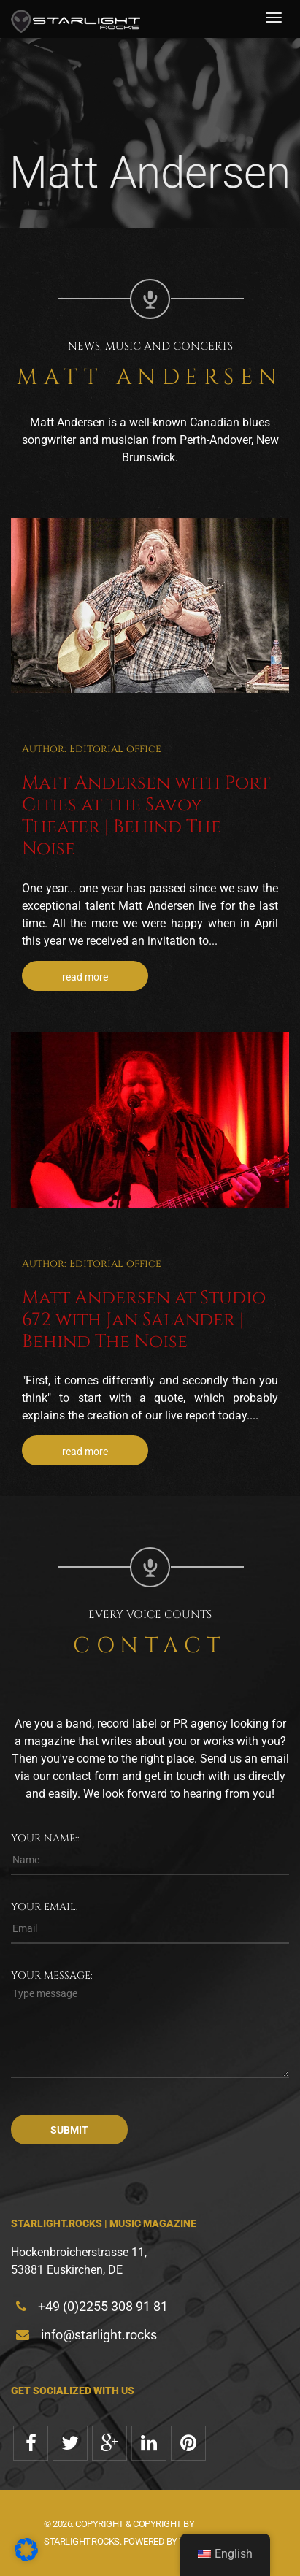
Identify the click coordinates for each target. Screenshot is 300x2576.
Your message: (52, 1975)
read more (85, 977)
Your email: (44, 1907)
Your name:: (45, 1838)
